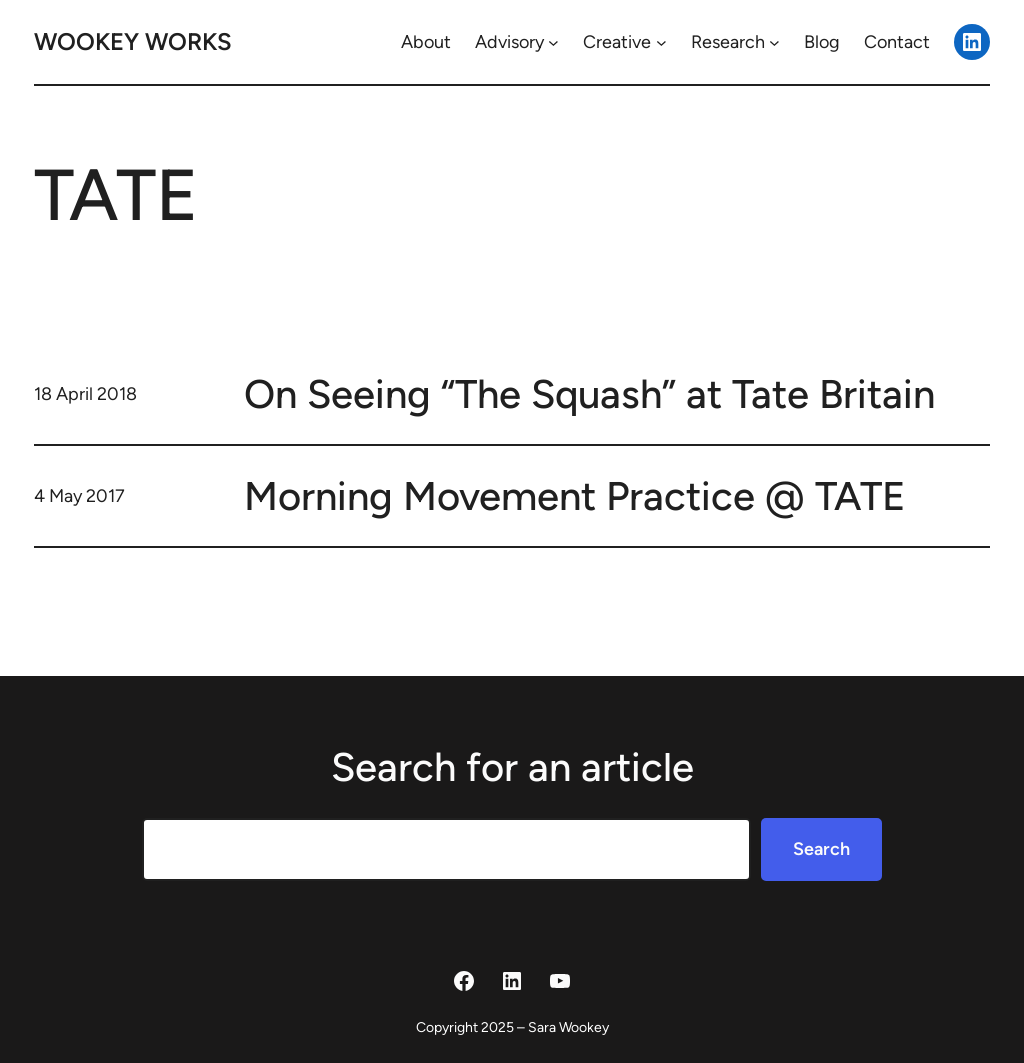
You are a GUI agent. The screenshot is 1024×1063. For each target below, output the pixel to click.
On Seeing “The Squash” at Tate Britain (589, 394)
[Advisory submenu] (553, 42)
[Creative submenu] (661, 42)
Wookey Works (133, 41)
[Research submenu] (774, 42)
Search (821, 849)
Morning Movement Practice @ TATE (575, 496)
